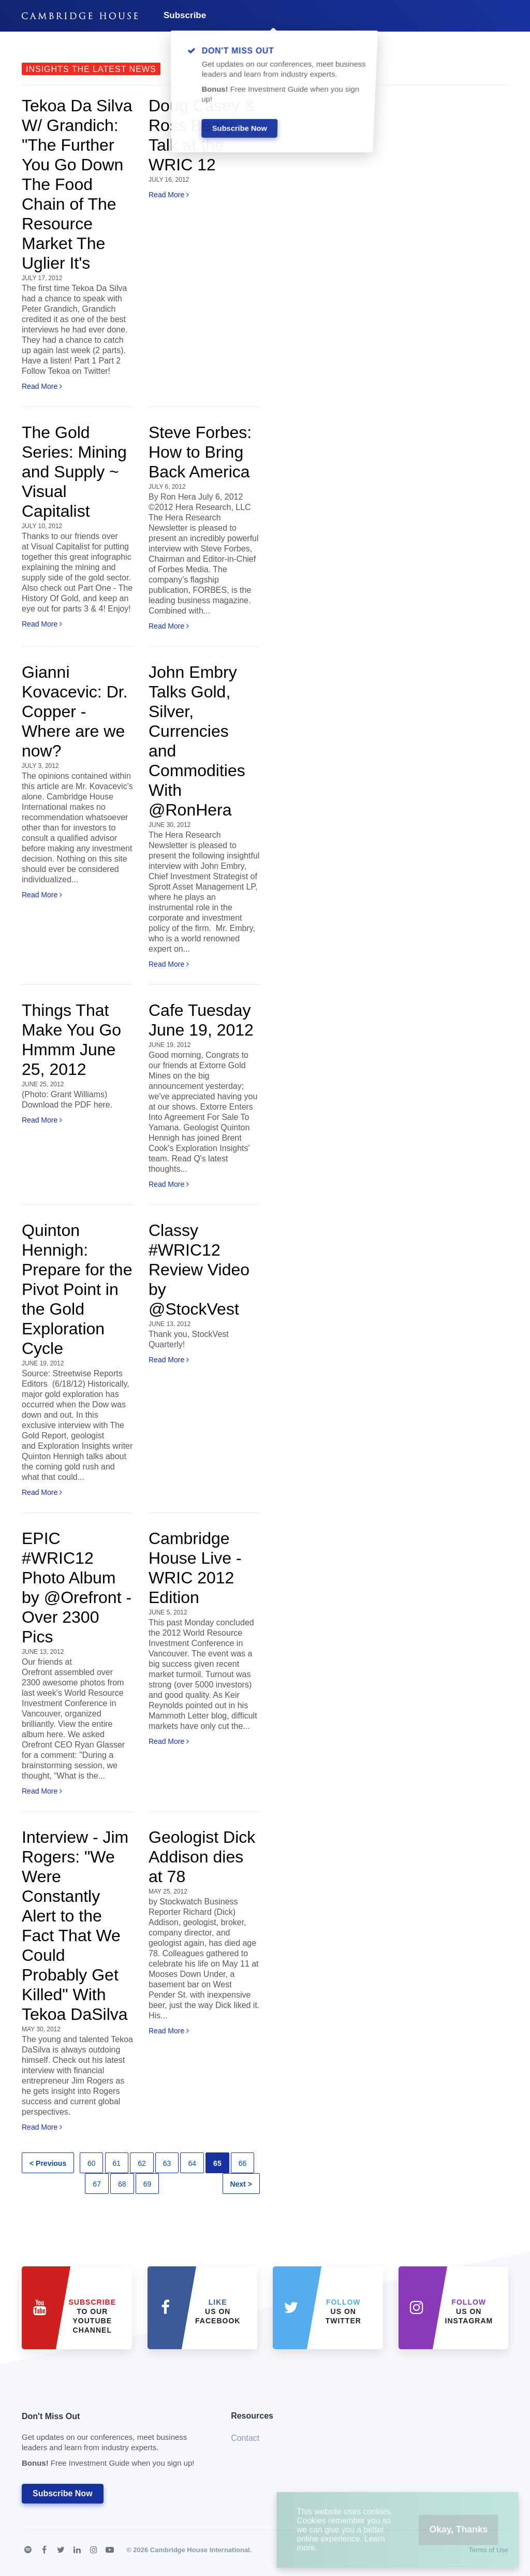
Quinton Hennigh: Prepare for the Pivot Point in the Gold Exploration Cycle (77, 1289)
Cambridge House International (200, 2550)
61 (117, 2163)
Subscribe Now (63, 2493)
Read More (42, 386)
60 (91, 2163)
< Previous (48, 2163)
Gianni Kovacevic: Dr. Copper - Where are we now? (75, 711)
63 (167, 2163)
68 (122, 2184)
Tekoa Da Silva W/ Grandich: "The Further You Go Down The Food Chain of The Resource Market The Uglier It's (77, 184)
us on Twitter (343, 2311)
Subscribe (185, 15)
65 (217, 2163)
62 (142, 2163)
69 (147, 2184)
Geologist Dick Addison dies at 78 (202, 1857)
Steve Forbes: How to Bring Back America (200, 452)
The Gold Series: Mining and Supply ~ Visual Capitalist (74, 471)
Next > (241, 2184)
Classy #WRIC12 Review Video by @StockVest (199, 1269)
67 (97, 2184)
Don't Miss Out (113, 2442)
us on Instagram (469, 2311)
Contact (245, 2438)
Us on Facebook (217, 2311)
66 (243, 2163)
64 (192, 2163)
